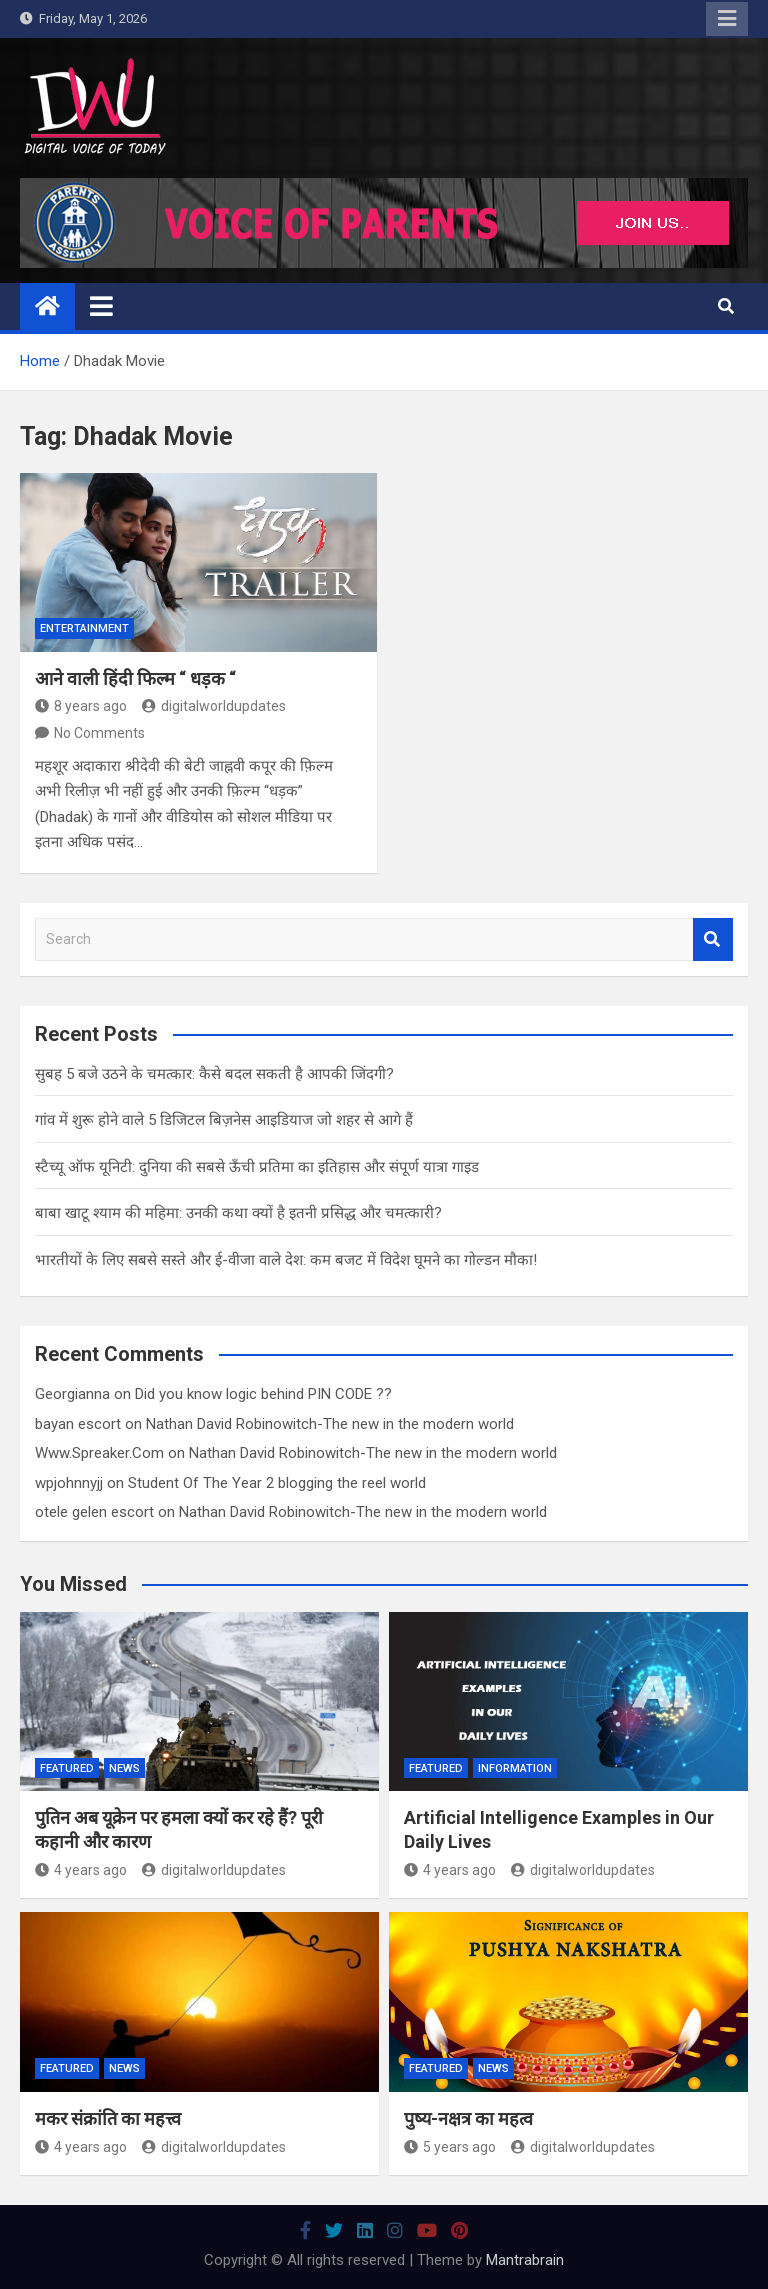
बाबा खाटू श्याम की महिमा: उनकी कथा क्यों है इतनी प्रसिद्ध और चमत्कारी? (238, 1213)
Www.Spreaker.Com (99, 1453)
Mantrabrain (525, 2260)
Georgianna (72, 1394)
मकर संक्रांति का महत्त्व (108, 2118)
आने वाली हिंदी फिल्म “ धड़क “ (135, 678)
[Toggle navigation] (101, 306)
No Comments (99, 733)
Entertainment (84, 628)
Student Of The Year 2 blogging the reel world (277, 1483)
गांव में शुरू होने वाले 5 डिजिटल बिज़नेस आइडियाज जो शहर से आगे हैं (224, 1120)
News (124, 1768)
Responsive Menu (727, 19)
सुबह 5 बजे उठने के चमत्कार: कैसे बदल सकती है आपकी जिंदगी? (214, 1074)
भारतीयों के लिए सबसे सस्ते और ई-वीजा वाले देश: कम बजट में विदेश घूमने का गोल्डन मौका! (286, 1260)
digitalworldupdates (214, 706)
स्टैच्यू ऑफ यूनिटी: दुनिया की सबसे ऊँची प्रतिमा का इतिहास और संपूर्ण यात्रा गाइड (257, 1167)
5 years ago (450, 2147)
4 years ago (81, 1870)
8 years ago (81, 706)
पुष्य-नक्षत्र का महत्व (468, 2118)
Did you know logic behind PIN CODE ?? (263, 1394)
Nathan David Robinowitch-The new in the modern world (330, 1424)
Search (713, 939)
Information (515, 1768)
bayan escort (78, 1424)
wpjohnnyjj (69, 1483)
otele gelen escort (94, 1512)
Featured (67, 1768)
